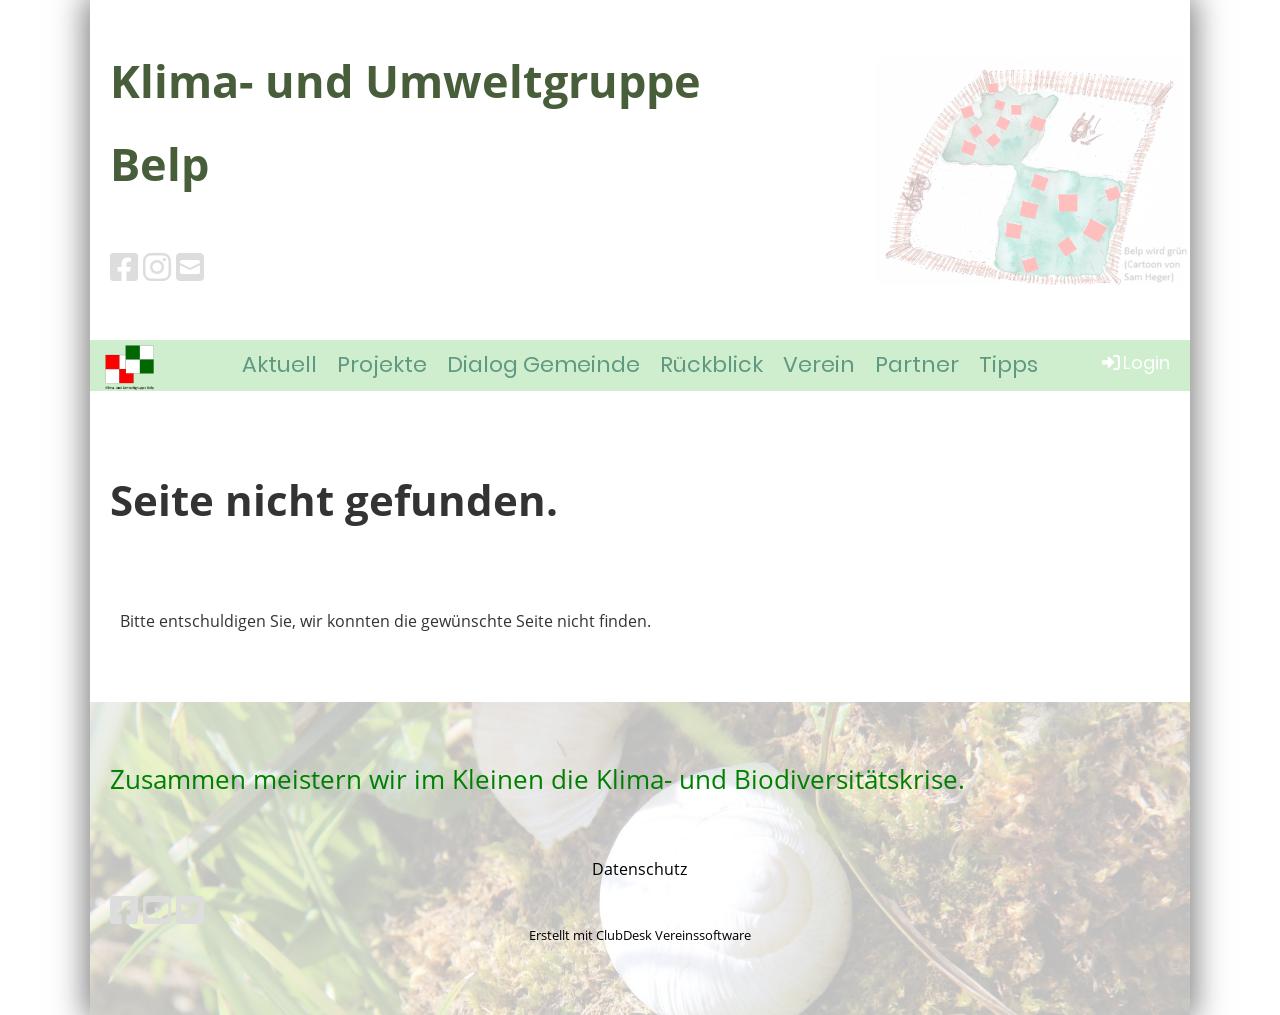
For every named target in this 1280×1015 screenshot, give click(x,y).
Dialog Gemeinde (543, 364)
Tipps (1008, 364)
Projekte (382, 364)
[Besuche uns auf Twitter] (190, 909)
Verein (819, 364)
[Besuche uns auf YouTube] (157, 909)
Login (1134, 362)
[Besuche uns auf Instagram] (157, 266)
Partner (917, 364)
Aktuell (279, 364)
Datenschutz (639, 869)
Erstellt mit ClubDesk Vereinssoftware (640, 935)
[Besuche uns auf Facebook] (124, 266)
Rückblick (711, 364)
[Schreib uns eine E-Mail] (190, 266)
